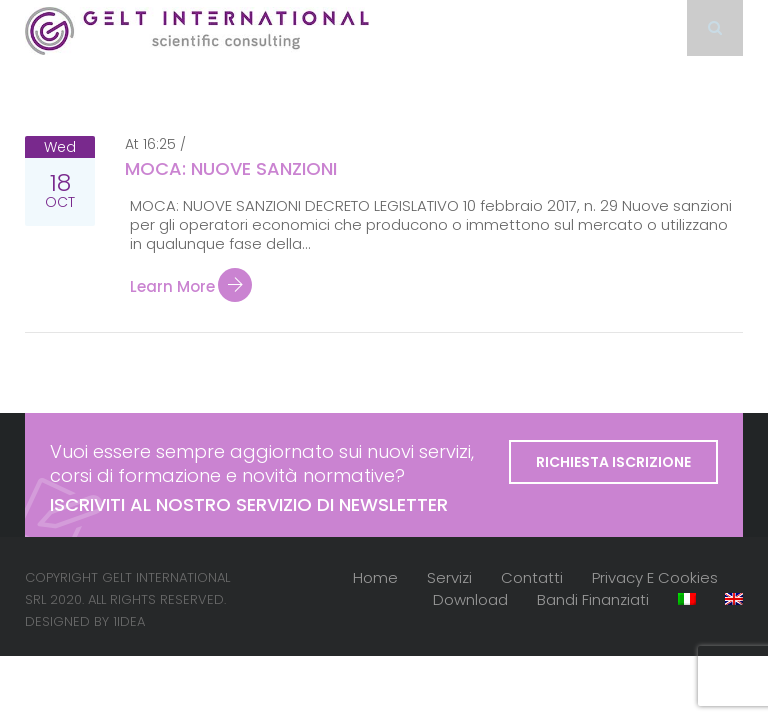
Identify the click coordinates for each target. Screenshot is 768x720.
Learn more (191, 286)
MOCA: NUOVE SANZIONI (231, 168)
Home (375, 577)
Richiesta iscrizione (613, 462)
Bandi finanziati (593, 599)
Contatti (532, 577)
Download (470, 599)
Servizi (449, 577)
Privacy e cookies (655, 577)
